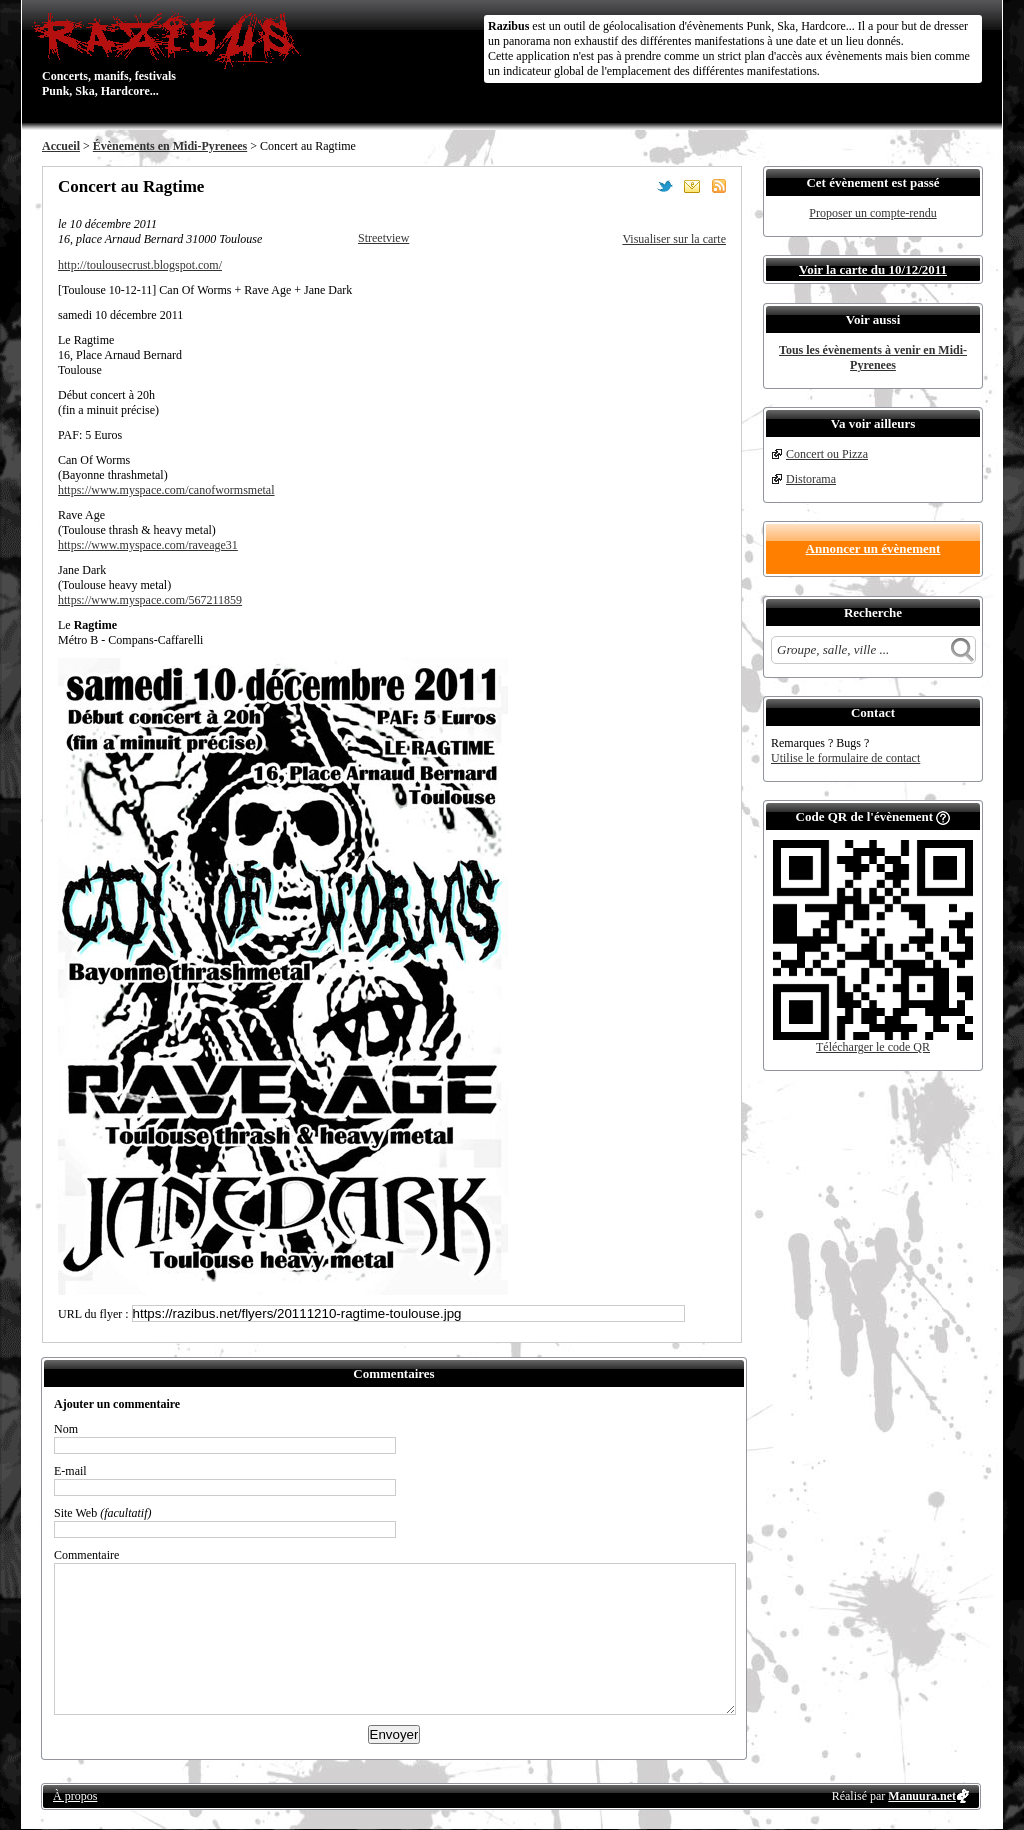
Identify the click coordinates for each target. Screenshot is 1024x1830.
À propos (75, 1796)
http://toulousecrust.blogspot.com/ (140, 265)
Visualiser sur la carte (674, 239)
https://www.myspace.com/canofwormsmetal (166, 490)
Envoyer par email (692, 186)
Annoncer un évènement (873, 548)
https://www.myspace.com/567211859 (150, 600)
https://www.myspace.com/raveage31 (148, 545)
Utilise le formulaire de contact (845, 758)
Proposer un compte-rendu (872, 213)
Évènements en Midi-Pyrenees (170, 146)
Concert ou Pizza (827, 454)
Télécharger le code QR (873, 1047)
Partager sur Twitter (665, 186)
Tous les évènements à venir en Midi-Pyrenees (873, 357)
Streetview (383, 238)
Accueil (61, 146)
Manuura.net (922, 1796)
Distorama (811, 479)
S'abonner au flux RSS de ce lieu (719, 186)
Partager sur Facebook (638, 186)
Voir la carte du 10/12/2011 (873, 269)
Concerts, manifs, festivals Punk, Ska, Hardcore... (171, 54)
